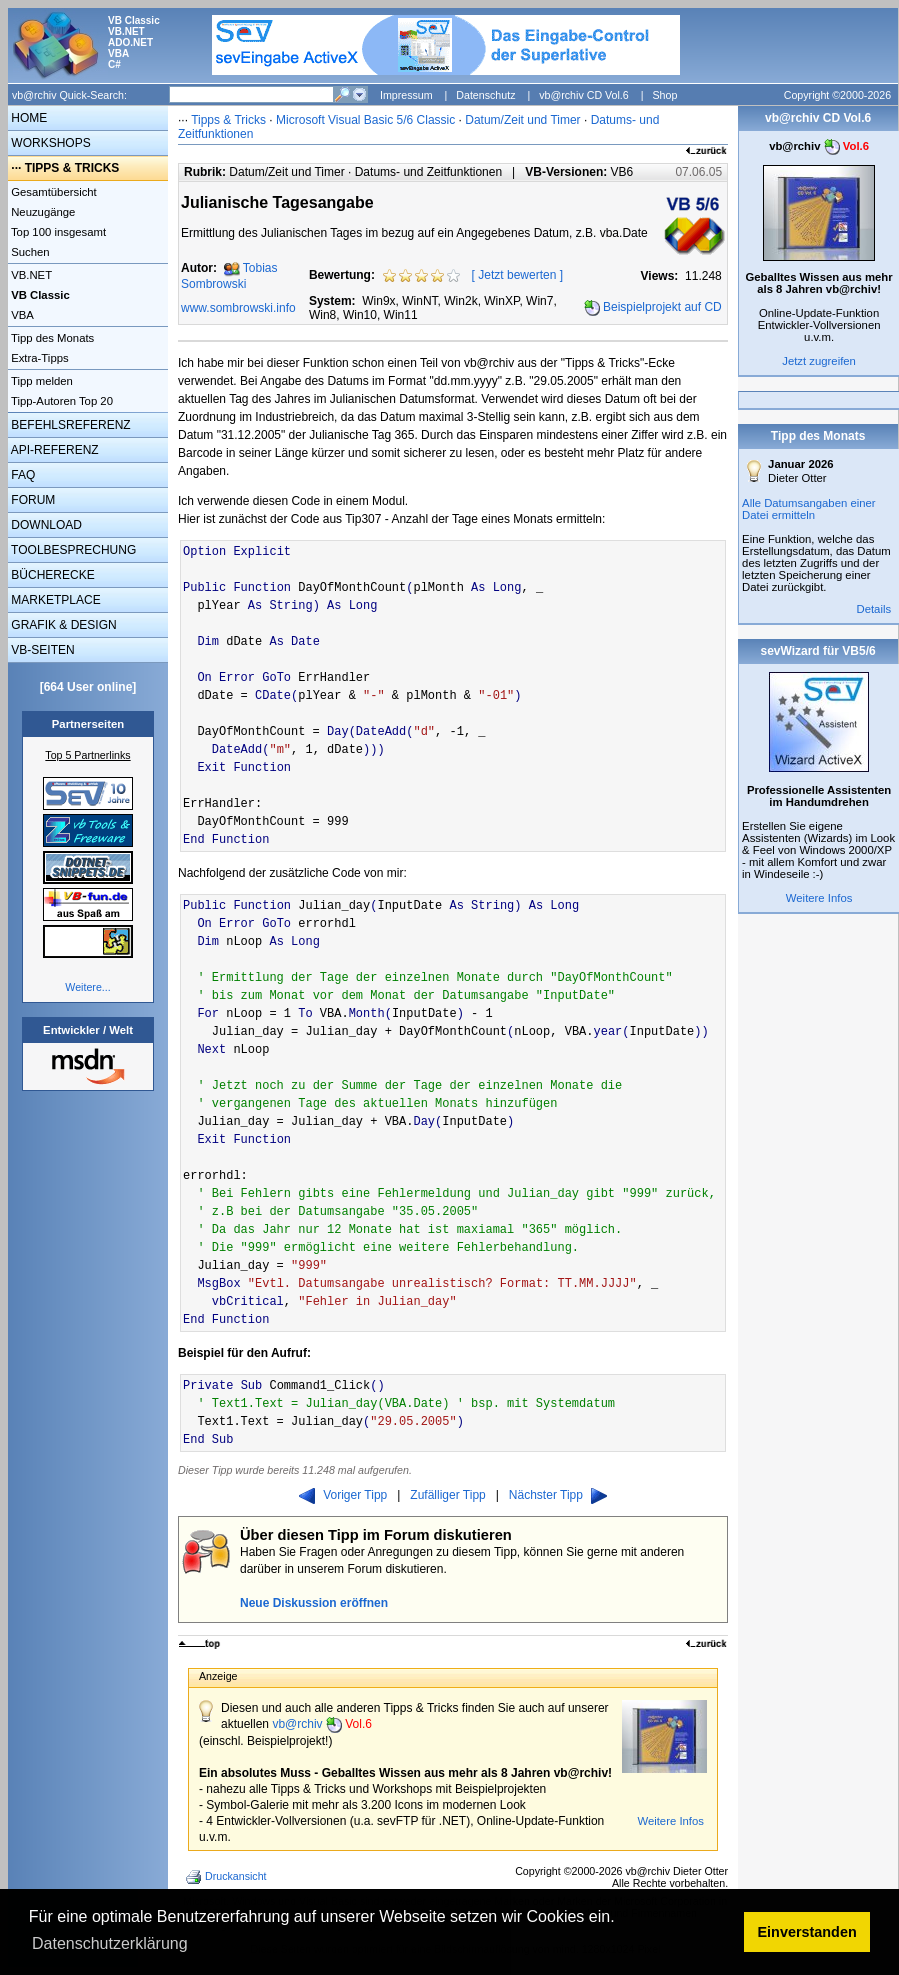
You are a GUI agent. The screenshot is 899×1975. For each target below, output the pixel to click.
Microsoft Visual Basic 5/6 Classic (367, 120)
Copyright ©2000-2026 (837, 95)
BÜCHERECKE (51, 575)
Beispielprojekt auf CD (662, 307)
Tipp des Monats (51, 338)
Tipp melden (40, 381)
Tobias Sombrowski (229, 276)
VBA (21, 315)
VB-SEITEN (41, 650)
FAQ (21, 475)
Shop (664, 95)
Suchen (29, 252)
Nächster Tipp (558, 1495)
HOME (27, 118)
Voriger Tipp (343, 1495)
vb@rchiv (322, 1724)
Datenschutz (485, 95)
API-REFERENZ (53, 450)
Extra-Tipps (38, 358)
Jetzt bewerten (517, 275)
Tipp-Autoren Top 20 (60, 401)
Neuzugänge (41, 212)
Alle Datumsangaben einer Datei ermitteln (809, 509)
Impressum (406, 95)
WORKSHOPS (49, 143)
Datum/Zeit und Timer (522, 120)
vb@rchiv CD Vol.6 (584, 95)
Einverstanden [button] (807, 1932)
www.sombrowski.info (238, 308)
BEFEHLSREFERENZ (69, 425)
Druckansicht (228, 1877)
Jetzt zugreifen (819, 361)
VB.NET (30, 275)
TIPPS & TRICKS (72, 168)
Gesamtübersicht (52, 192)
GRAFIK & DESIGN (62, 625)
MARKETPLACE (54, 600)
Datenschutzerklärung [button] (110, 1943)
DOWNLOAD (45, 525)
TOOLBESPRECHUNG (72, 550)
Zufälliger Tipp (447, 1495)
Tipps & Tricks (228, 120)
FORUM (31, 500)
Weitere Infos (670, 1821)
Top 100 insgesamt (57, 232)
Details (873, 609)
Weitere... (87, 987)
